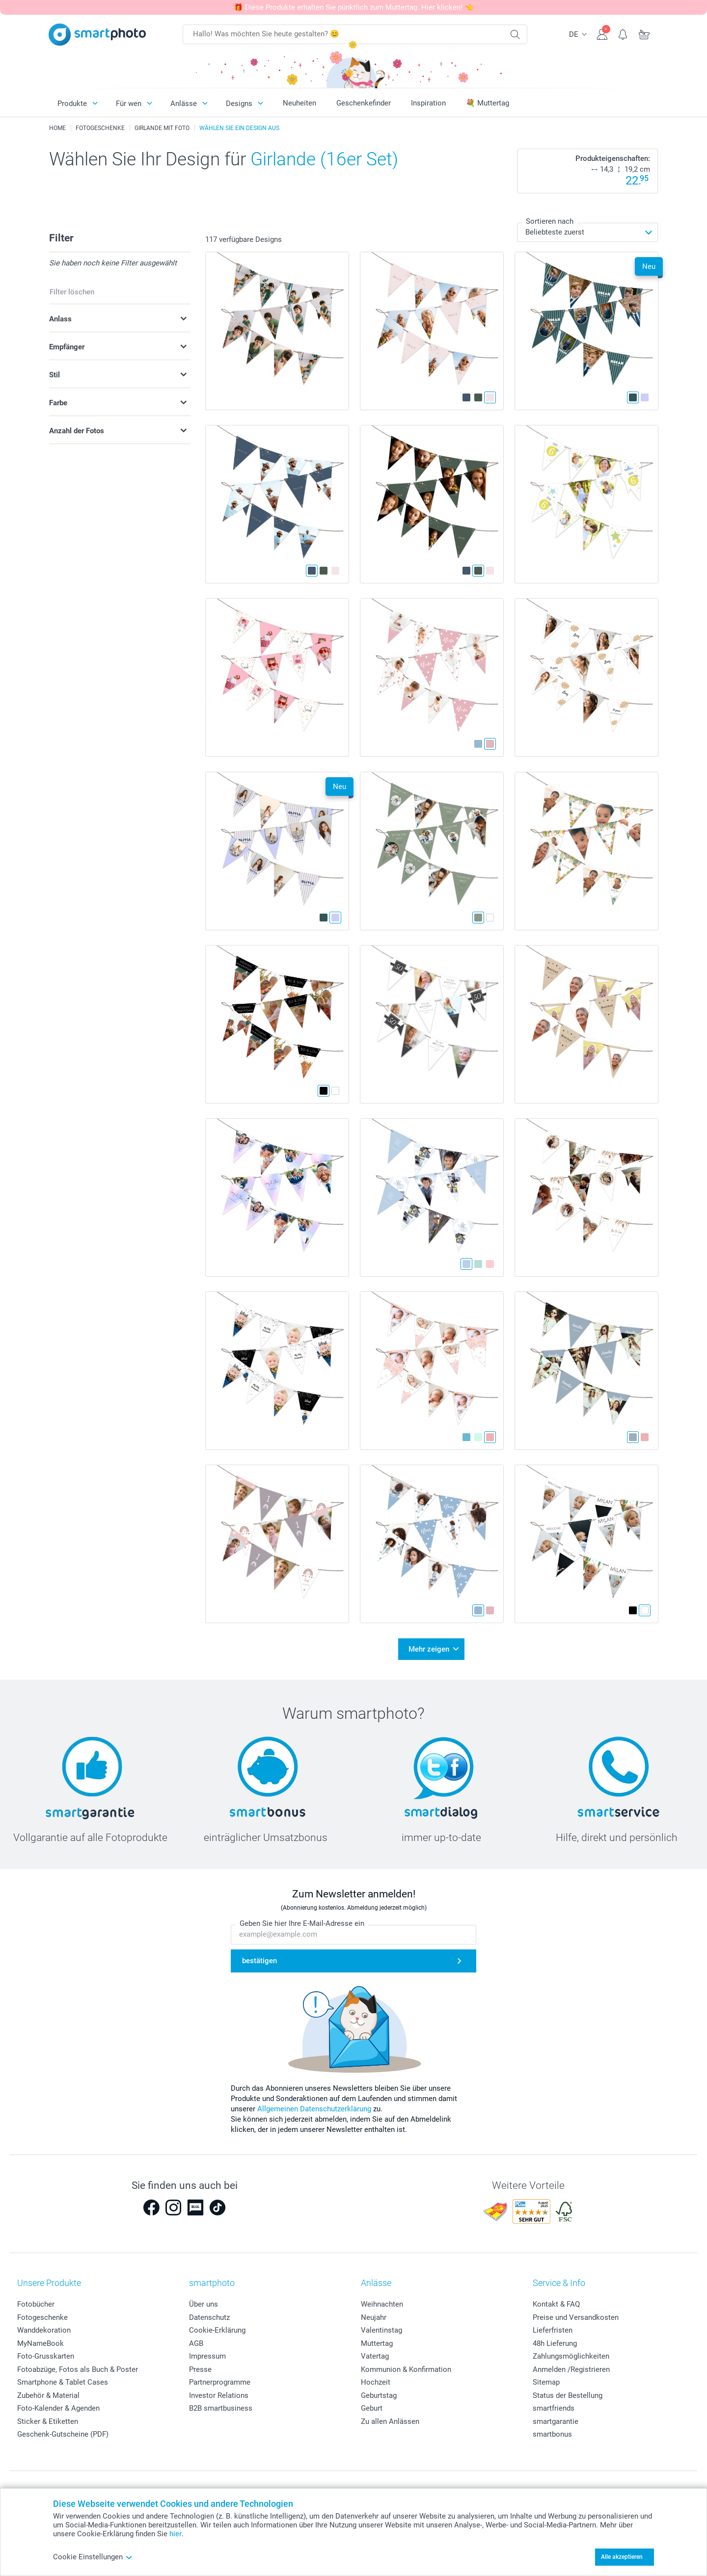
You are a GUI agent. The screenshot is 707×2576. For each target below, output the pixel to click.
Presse (200, 2369)
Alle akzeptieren (622, 2556)
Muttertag (377, 2343)
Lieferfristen (552, 2330)
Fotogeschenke (42, 2317)
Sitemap (546, 2382)
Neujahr (373, 2317)
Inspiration (428, 103)
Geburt (371, 2408)
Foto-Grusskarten (45, 2356)
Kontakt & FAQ (556, 2304)
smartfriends (553, 2408)
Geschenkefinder (363, 103)
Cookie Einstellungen (93, 2556)
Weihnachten (382, 2304)
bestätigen (259, 1960)
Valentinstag (381, 2330)
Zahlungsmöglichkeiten (571, 2356)
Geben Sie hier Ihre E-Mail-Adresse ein (302, 1923)
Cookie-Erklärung (217, 2330)
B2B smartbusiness (220, 2408)
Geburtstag (379, 2395)
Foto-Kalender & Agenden (58, 2408)
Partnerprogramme (219, 2382)
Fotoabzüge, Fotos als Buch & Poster (77, 2369)
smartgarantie (555, 2421)
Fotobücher (35, 2304)
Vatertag (375, 2356)
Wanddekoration (44, 2330)
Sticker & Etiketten (47, 2421)
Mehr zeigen (428, 1649)
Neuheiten (299, 103)
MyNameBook (40, 2343)
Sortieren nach (549, 221)
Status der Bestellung (567, 2395)
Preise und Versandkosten (576, 2317)
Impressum (207, 2356)
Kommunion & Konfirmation (406, 2369)
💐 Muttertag (487, 103)
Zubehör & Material (48, 2395)
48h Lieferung (555, 2343)
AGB (196, 2343)
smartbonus (552, 2434)
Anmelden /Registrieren (571, 2369)
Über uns (203, 2304)
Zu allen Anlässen (390, 2421)
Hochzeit (375, 2382)
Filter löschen (72, 292)
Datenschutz (209, 2317)
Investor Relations (218, 2395)
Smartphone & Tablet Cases (62, 2382)
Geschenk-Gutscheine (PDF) (63, 2434)
